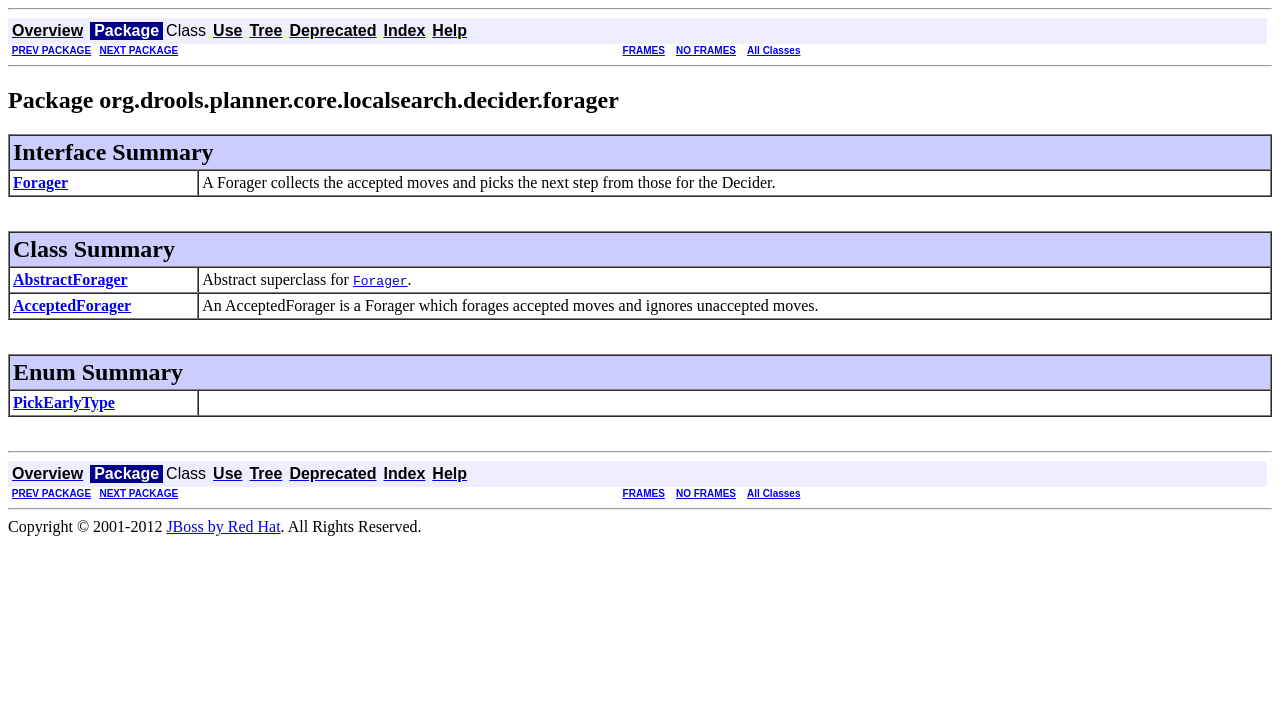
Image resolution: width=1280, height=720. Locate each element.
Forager (40, 182)
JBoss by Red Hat (223, 526)
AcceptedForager (72, 305)
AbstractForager (70, 279)
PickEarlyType (64, 402)
